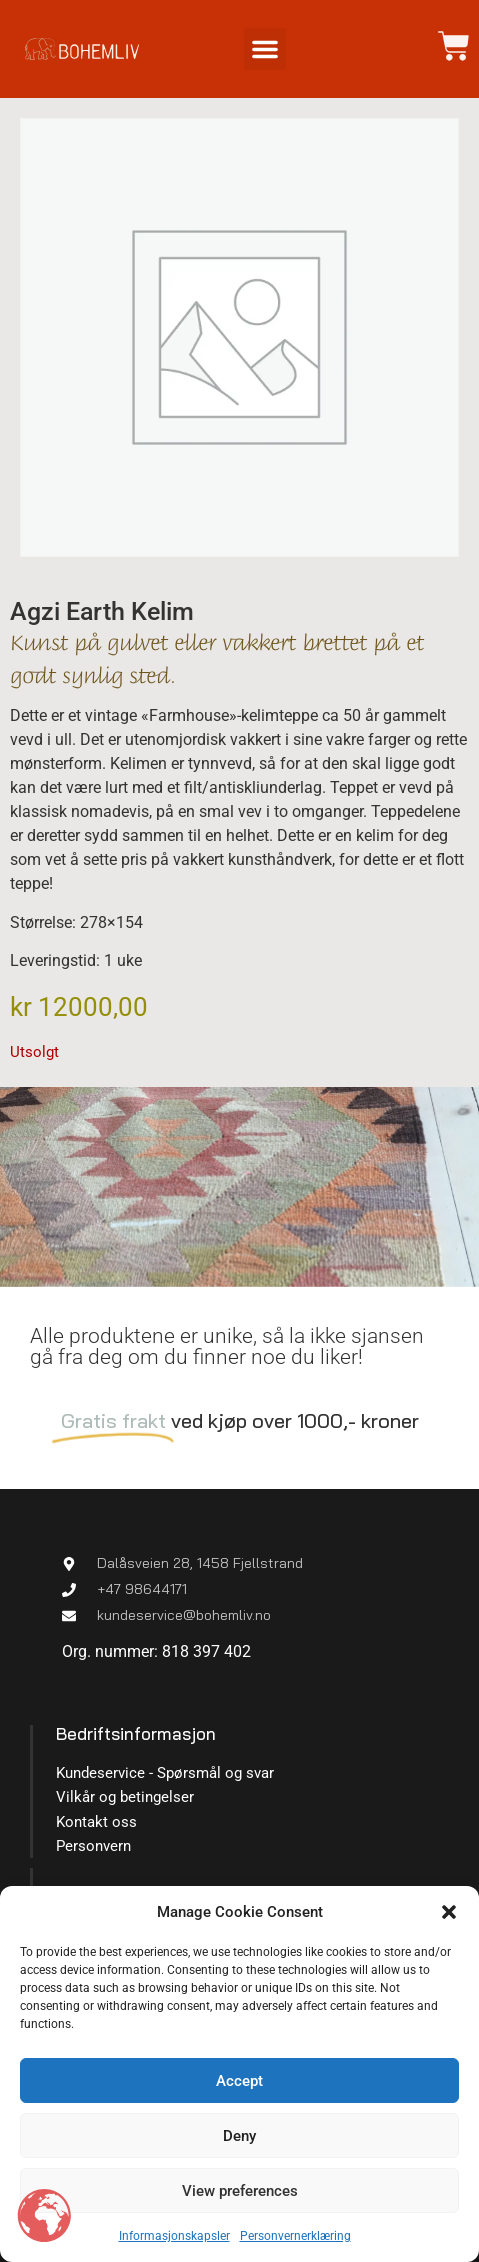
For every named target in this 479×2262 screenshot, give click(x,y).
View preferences (240, 2191)
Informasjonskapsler (174, 2236)
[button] (449, 1912)
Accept (239, 2081)
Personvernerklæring (295, 2236)
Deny (239, 2136)
